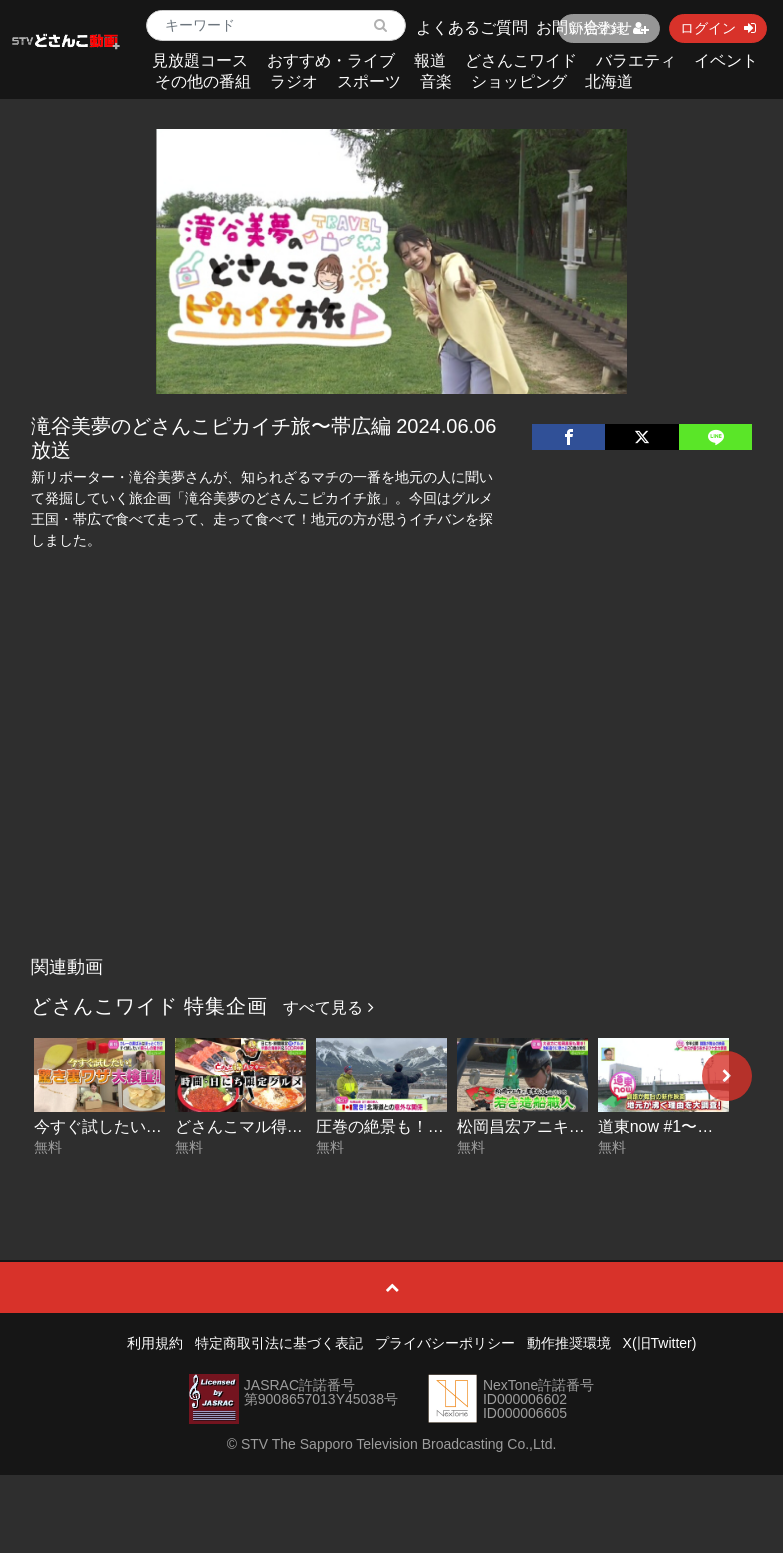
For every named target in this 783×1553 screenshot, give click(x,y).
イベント (726, 60)
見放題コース (200, 60)
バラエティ (636, 60)
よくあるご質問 (472, 27)
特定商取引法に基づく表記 (279, 1343)
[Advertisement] (391, 797)
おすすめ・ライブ (331, 60)
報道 (430, 60)
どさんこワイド (521, 60)
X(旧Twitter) (660, 1343)
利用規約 (155, 1343)
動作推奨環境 (569, 1343)
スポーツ (369, 81)
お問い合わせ (584, 27)
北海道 (609, 81)
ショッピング (519, 81)
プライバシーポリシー (445, 1343)
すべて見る (328, 1007)
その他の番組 (203, 81)
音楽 (436, 81)
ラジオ (294, 81)
